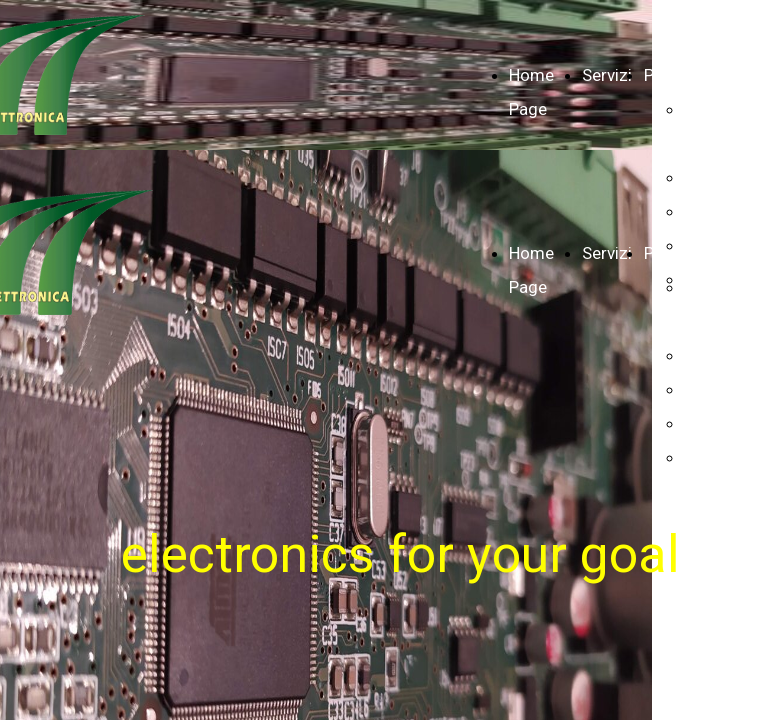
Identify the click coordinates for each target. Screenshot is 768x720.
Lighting (714, 423)
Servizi (607, 75)
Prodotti (675, 75)
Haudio (710, 211)
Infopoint (718, 177)
